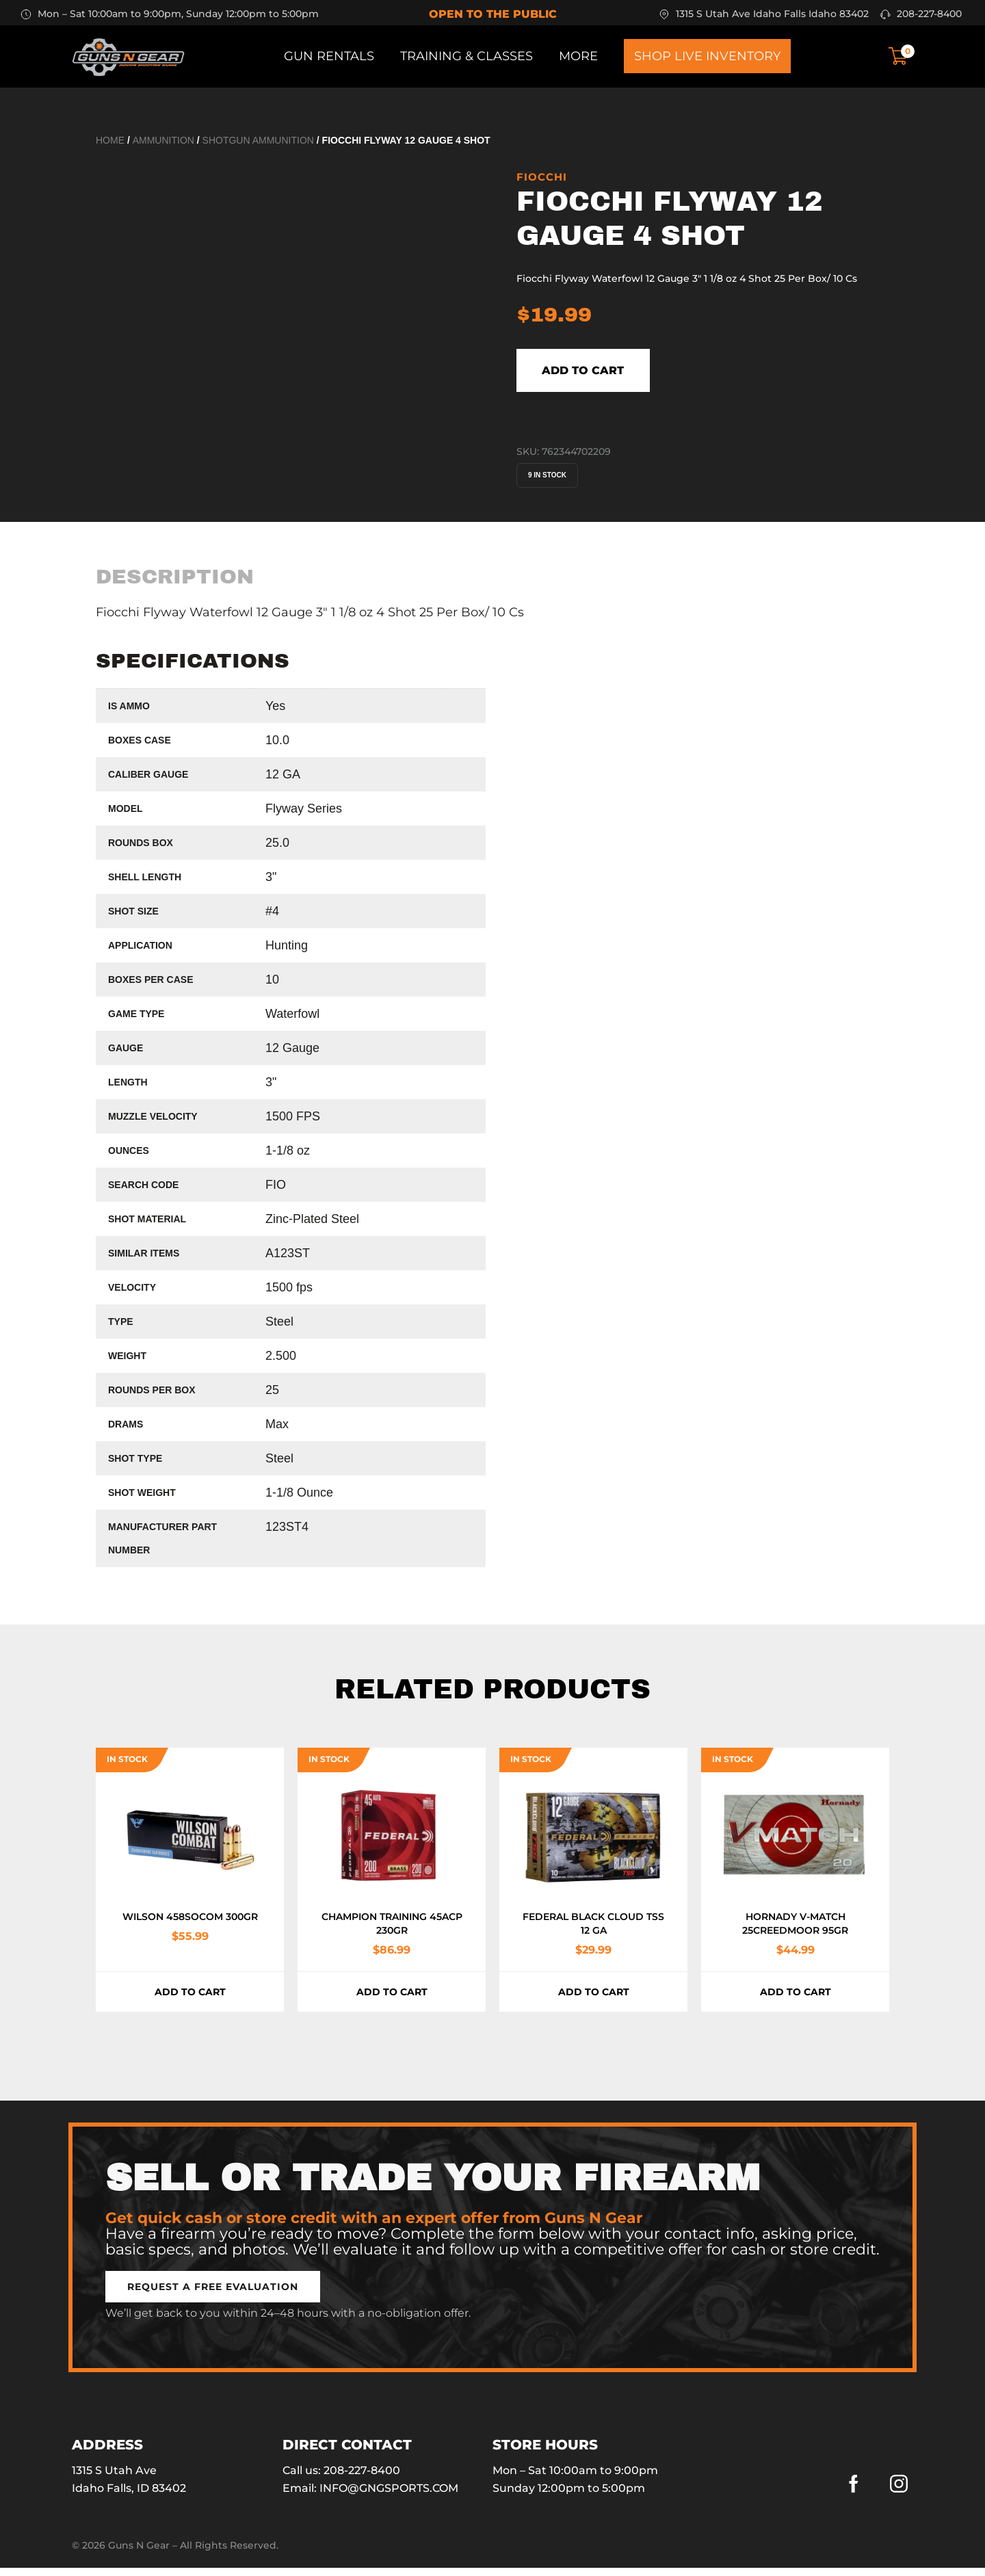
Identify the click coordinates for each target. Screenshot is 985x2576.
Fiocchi (541, 176)
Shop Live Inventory (707, 56)
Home (110, 140)
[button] (212, 2295)
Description (175, 584)
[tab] (175, 584)
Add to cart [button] (190, 2000)
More (578, 56)
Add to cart (614, 374)
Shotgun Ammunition (258, 140)
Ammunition (163, 140)
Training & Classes (466, 56)
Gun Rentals (329, 56)
